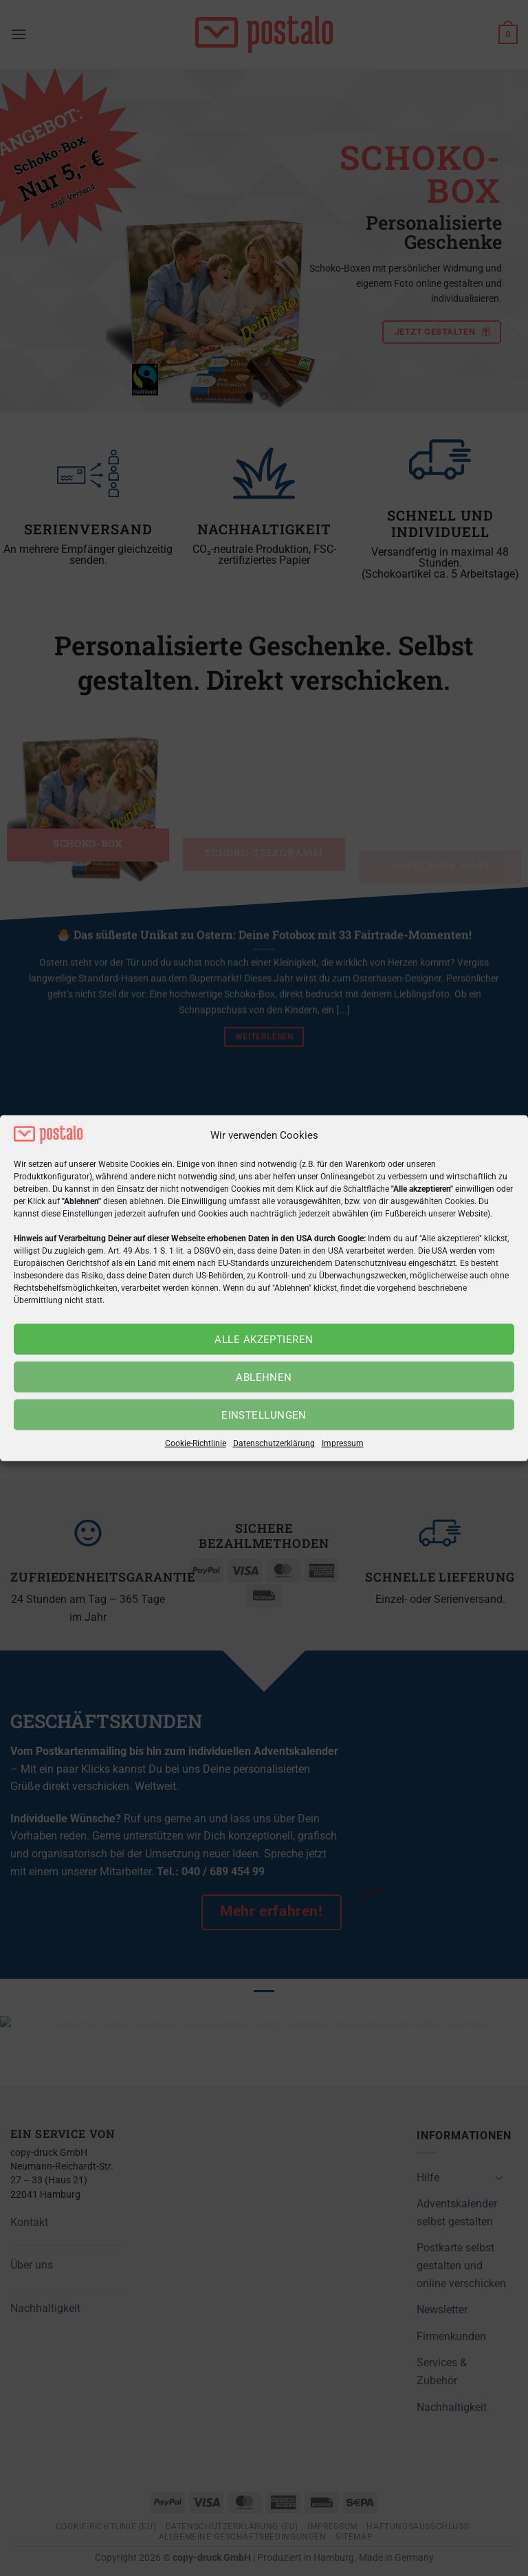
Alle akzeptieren (263, 1339)
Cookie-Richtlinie (195, 1443)
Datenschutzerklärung (274, 1443)
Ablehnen (264, 1377)
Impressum (343, 1443)
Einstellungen (264, 1415)
